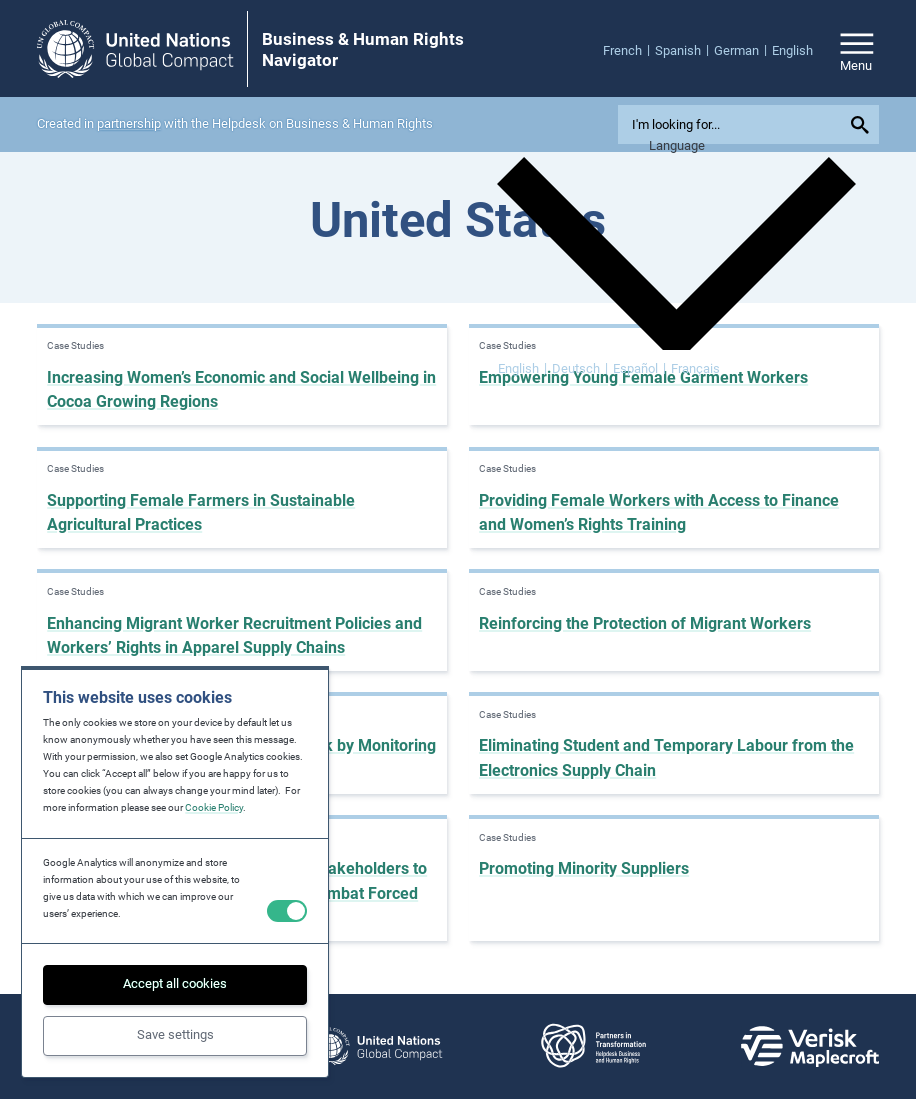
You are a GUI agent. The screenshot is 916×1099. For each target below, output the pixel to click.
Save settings (175, 1034)
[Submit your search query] (863, 124)
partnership (129, 123)
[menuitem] (629, 50)
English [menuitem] (518, 368)
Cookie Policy (214, 807)
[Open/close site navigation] (857, 49)
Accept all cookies (175, 983)
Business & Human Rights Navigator (363, 49)
